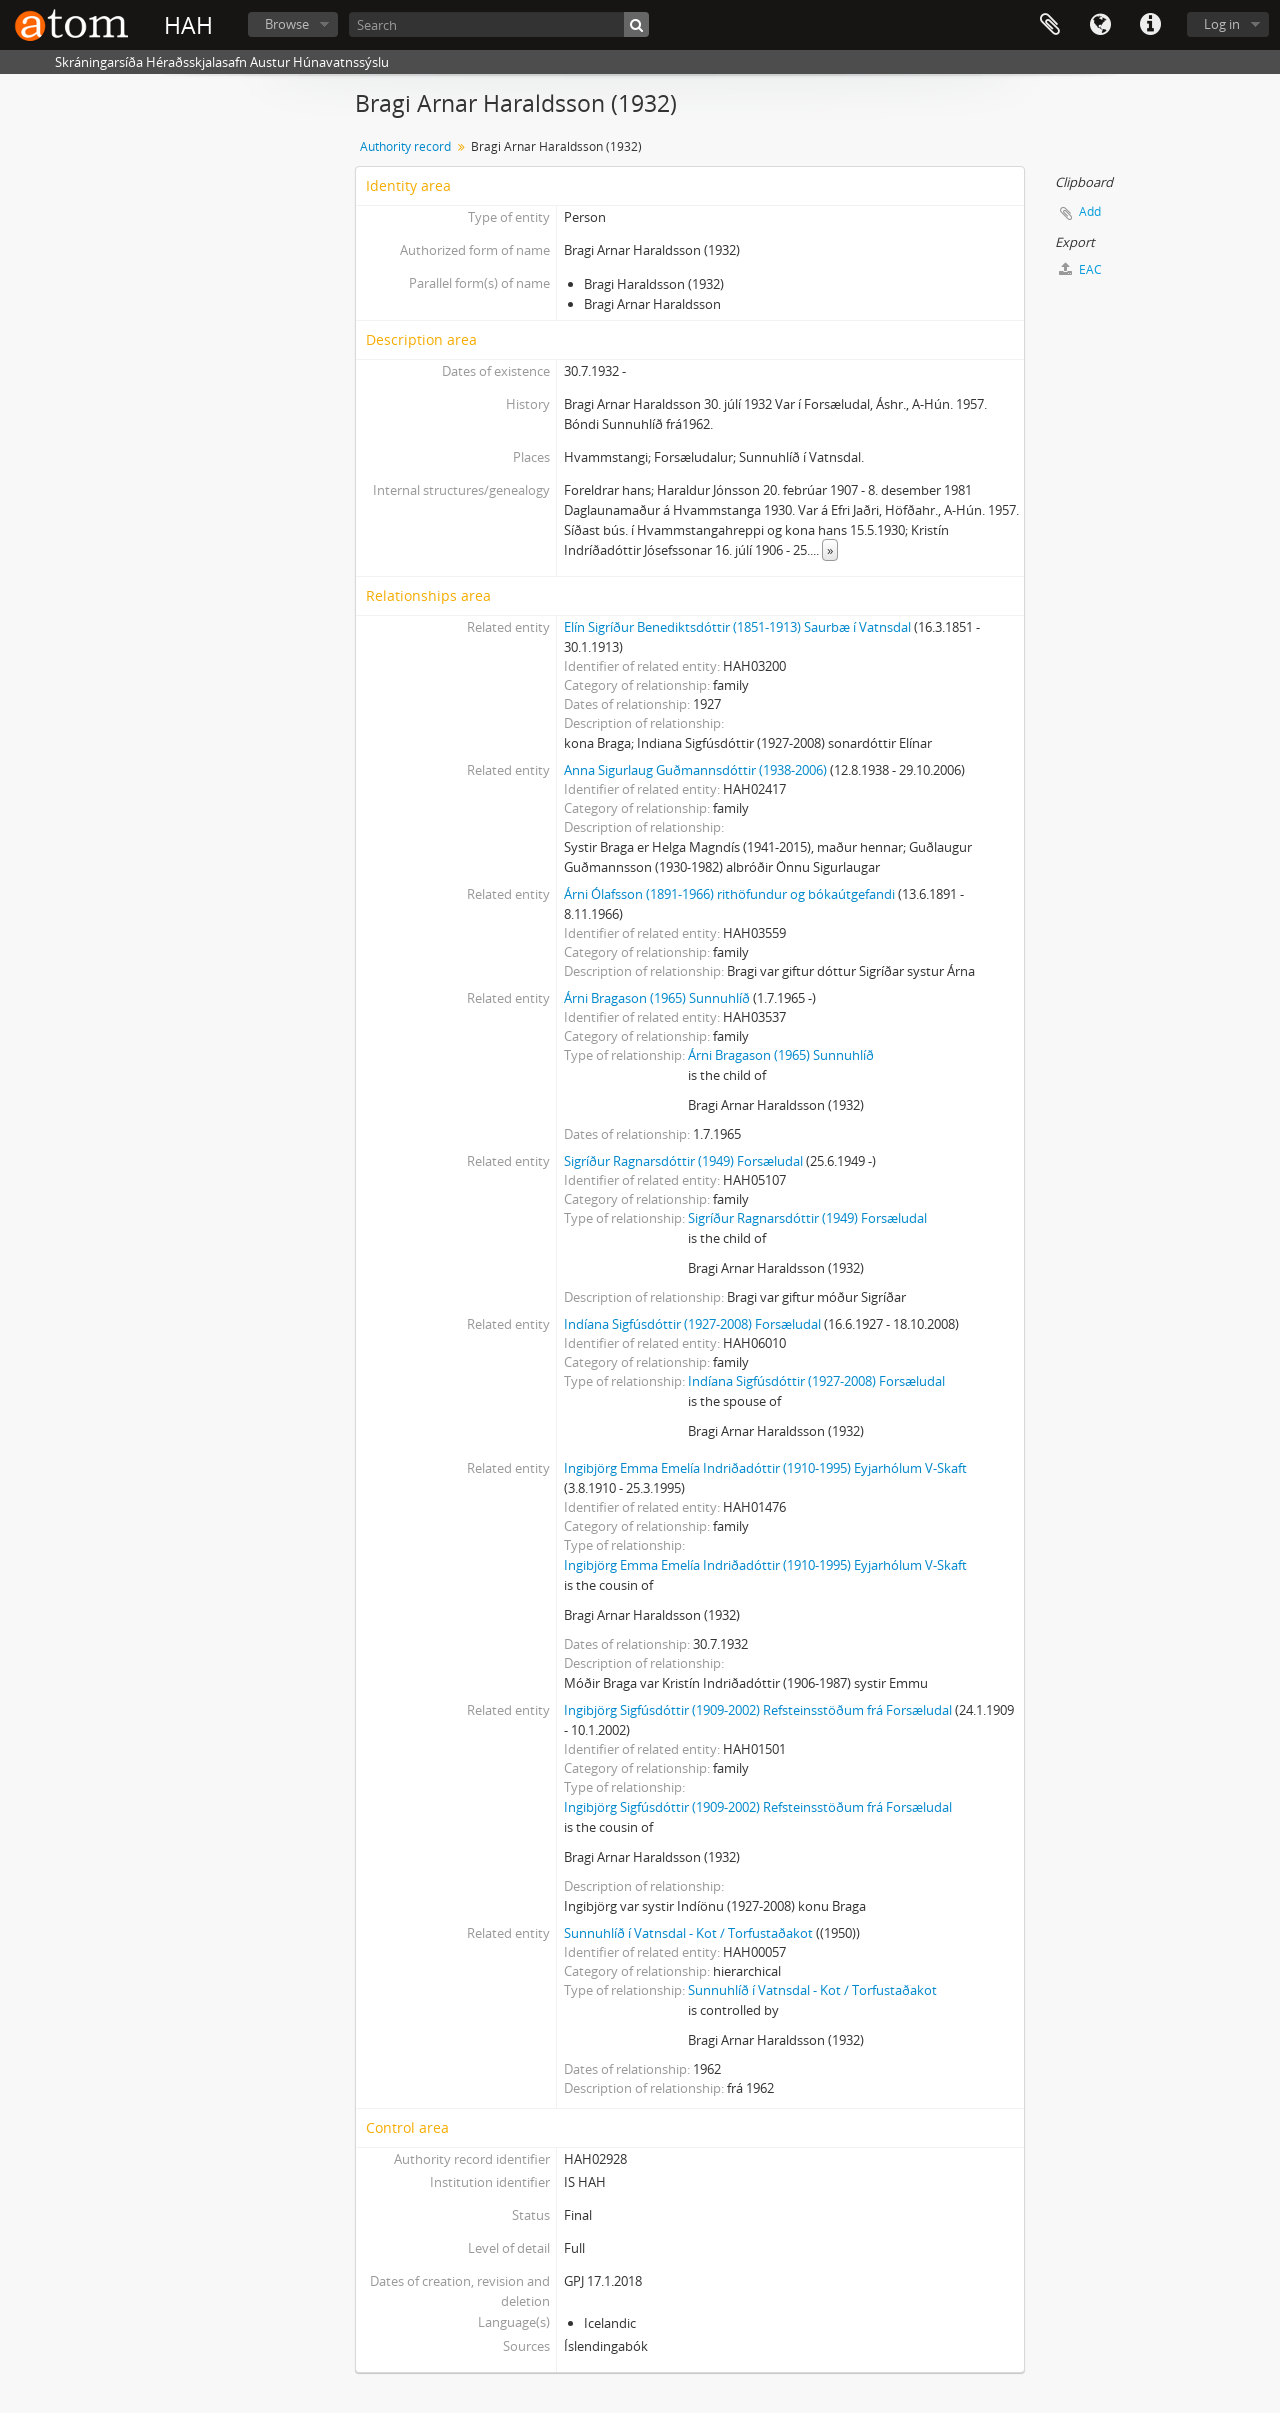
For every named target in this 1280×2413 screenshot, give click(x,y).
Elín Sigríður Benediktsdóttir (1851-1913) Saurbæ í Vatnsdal (737, 627)
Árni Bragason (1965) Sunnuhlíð (657, 998)
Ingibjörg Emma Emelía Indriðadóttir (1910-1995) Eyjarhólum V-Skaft (765, 1468)
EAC (1080, 269)
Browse (287, 24)
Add (1090, 211)
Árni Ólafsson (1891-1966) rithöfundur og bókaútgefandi (729, 894)
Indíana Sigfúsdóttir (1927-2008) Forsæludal (692, 1324)
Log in (1222, 24)
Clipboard (1050, 25)
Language (1100, 25)
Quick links (1150, 25)
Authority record (405, 146)
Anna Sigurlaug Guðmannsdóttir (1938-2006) (695, 770)
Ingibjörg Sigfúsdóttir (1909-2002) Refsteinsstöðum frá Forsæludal (758, 1710)
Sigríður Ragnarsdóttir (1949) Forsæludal (683, 1161)
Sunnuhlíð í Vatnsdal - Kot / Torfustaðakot (688, 1933)
